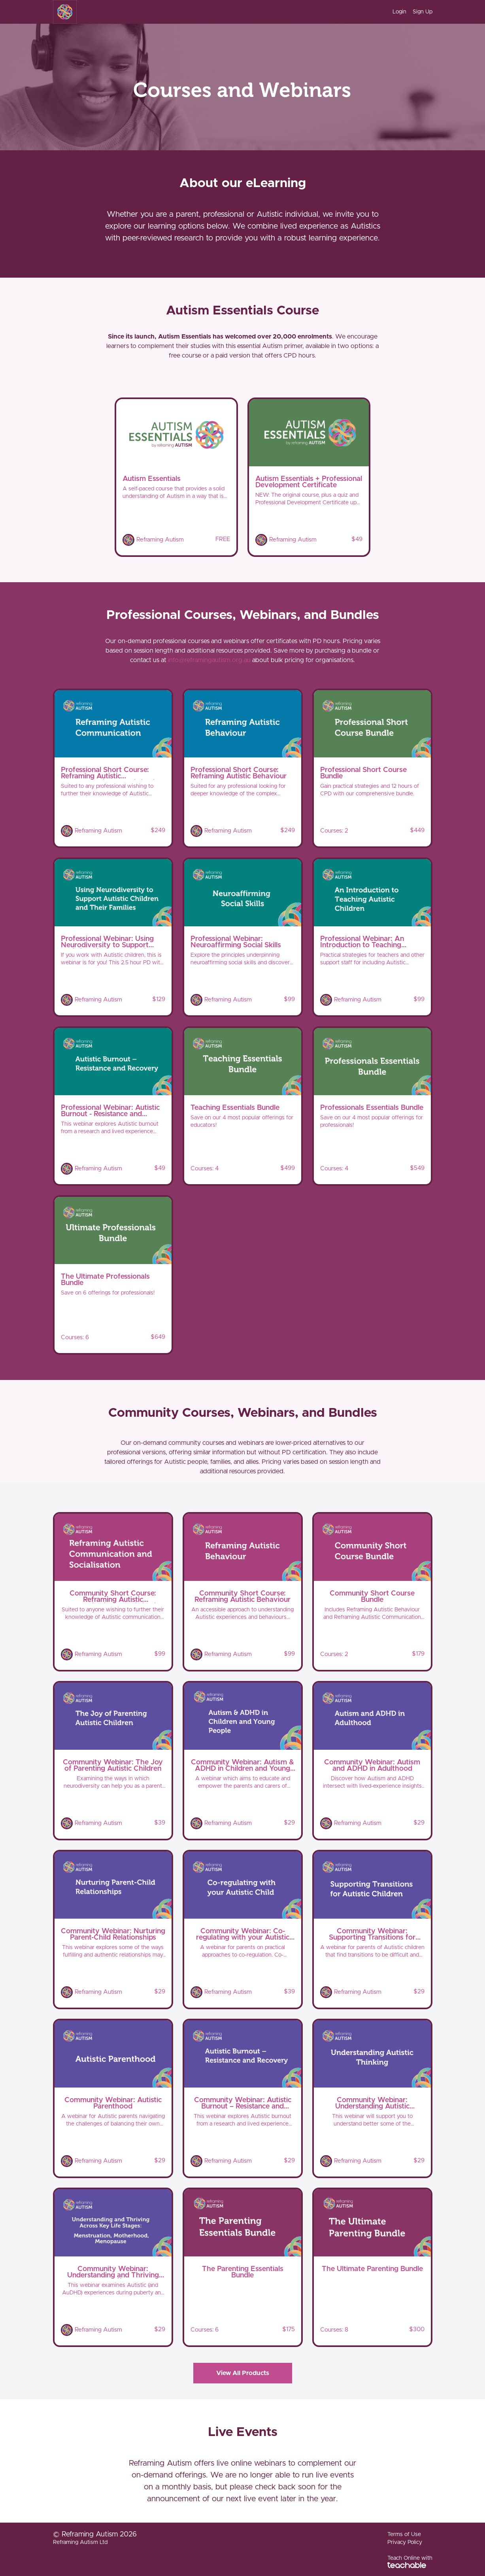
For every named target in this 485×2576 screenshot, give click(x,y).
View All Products (242, 2373)
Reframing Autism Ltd (80, 2542)
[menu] (409, 12)
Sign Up (422, 12)
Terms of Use (404, 2534)
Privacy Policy (404, 2542)
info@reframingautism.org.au (209, 660)
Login (399, 12)
